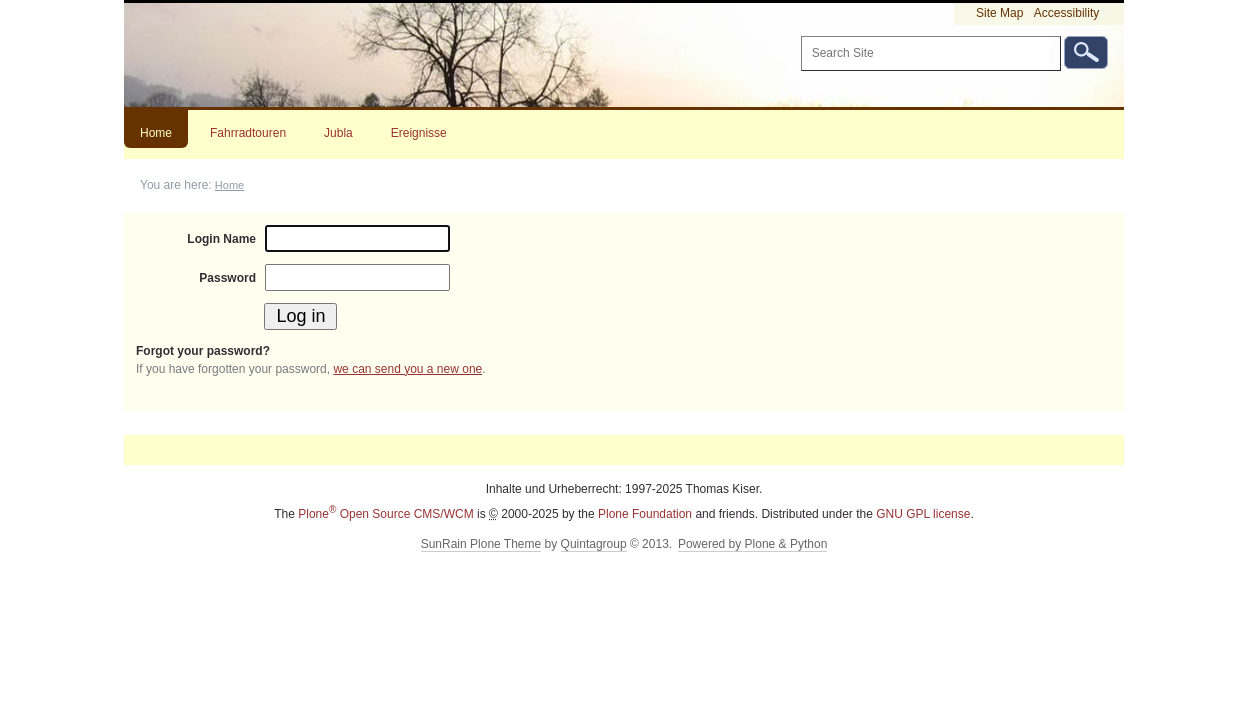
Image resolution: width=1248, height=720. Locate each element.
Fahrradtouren (248, 133)
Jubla (338, 133)
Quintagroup (594, 544)
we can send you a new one (407, 369)
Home (156, 133)
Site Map (999, 13)
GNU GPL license (923, 514)
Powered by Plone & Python (752, 544)
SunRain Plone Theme (481, 544)
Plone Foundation (645, 514)
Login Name (221, 239)
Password (227, 278)
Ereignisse (419, 133)
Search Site (799, 35)
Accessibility (1066, 13)
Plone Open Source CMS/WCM (385, 514)
